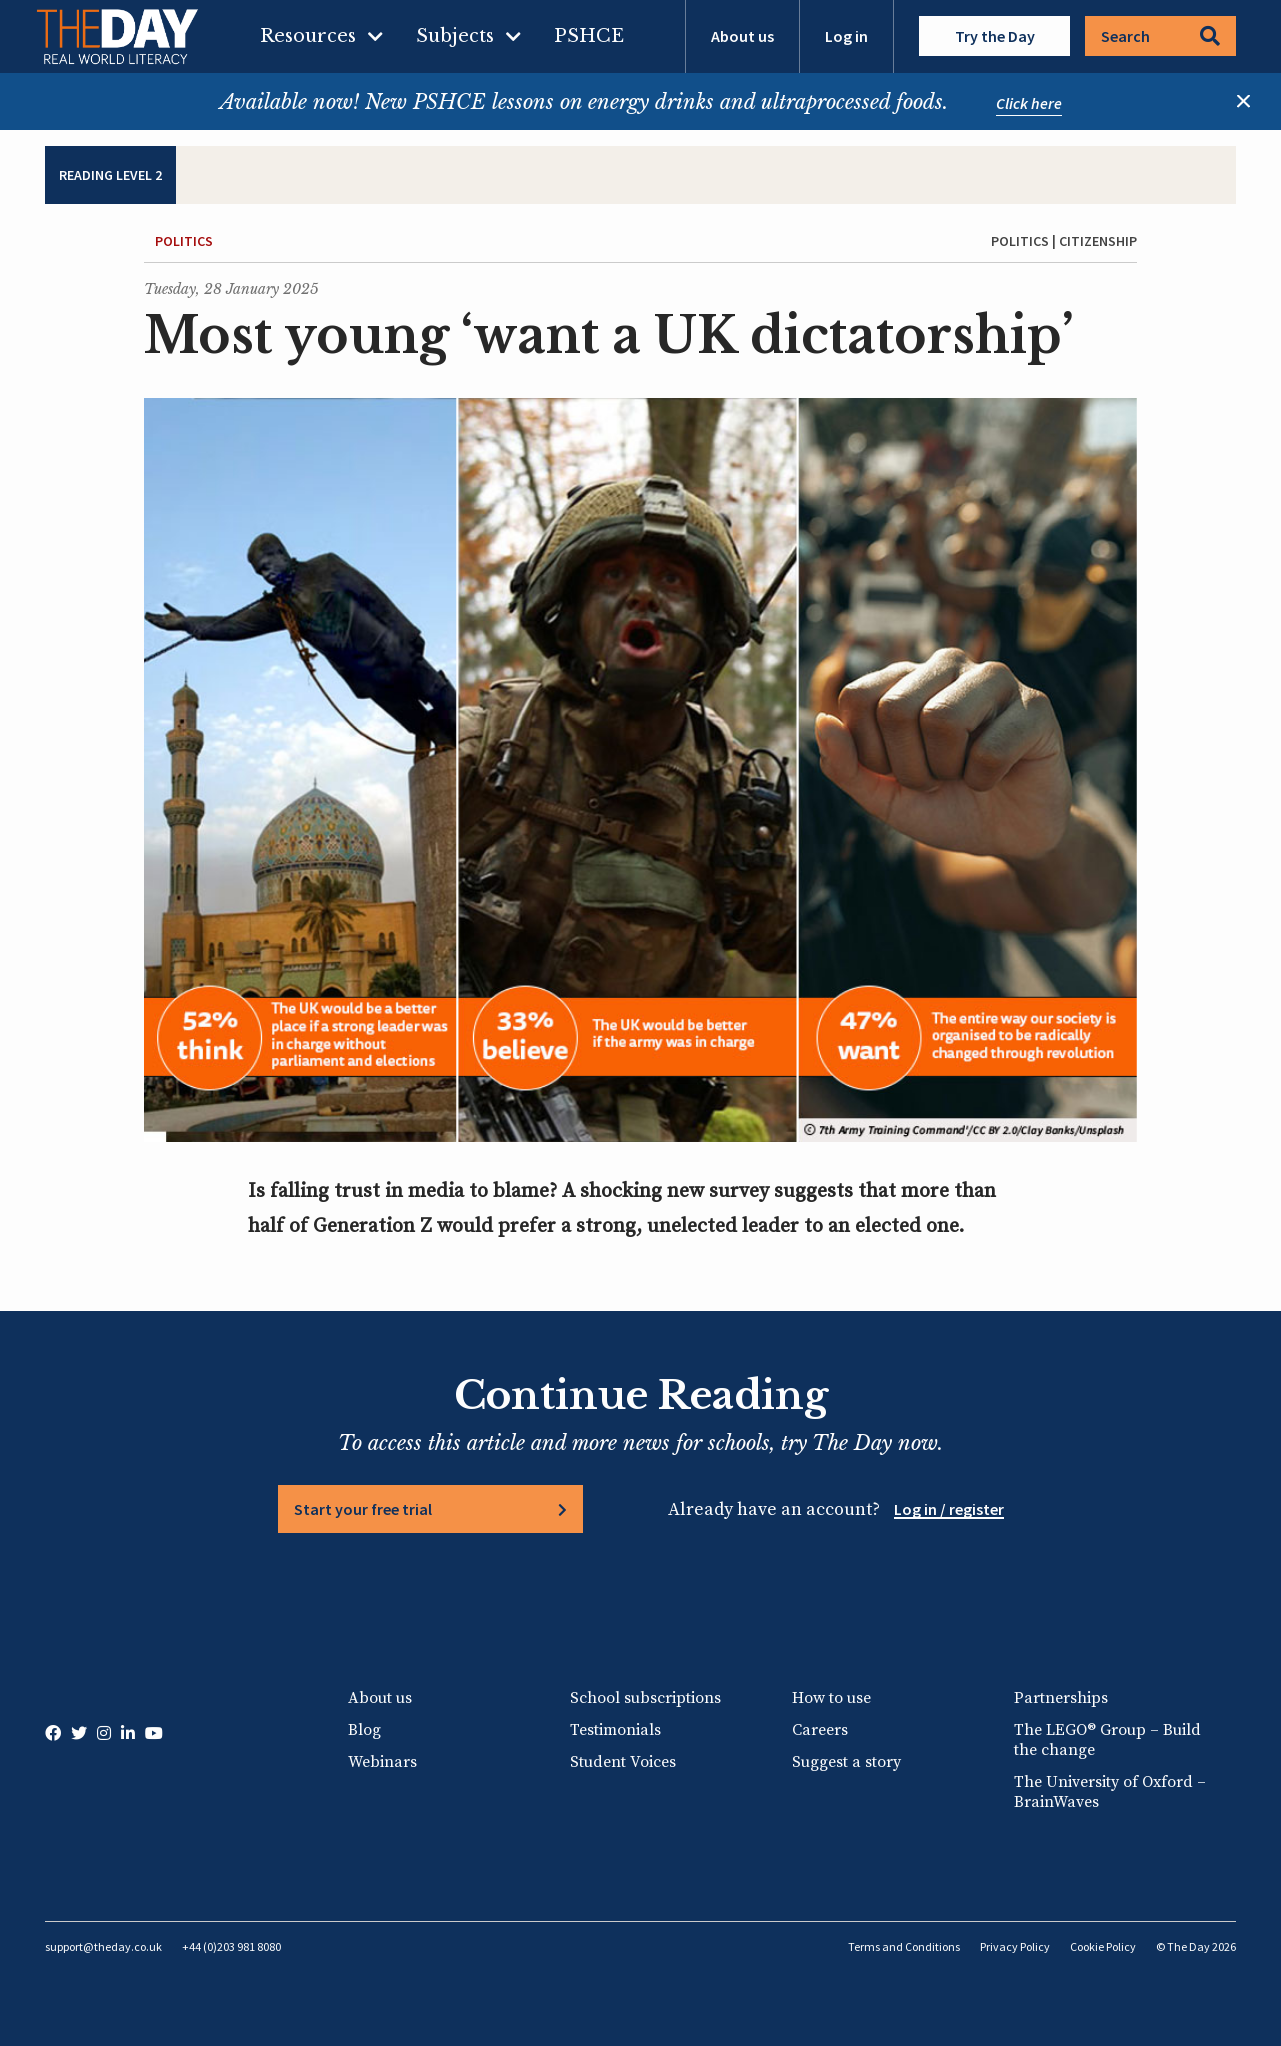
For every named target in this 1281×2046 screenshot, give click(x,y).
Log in (846, 36)
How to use (831, 1698)
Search (1160, 36)
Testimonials (615, 1730)
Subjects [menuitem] (455, 36)
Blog (364, 1730)
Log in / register (949, 1509)
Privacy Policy (1015, 1946)
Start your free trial (363, 1509)
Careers (820, 1730)
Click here (1029, 103)
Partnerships (1061, 1698)
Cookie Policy (1103, 1946)
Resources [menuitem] (308, 36)
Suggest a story (846, 1762)
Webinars (382, 1762)
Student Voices (623, 1762)
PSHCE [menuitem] (589, 36)
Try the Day (995, 36)
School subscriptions (645, 1698)
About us (742, 36)
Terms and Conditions (904, 1946)
